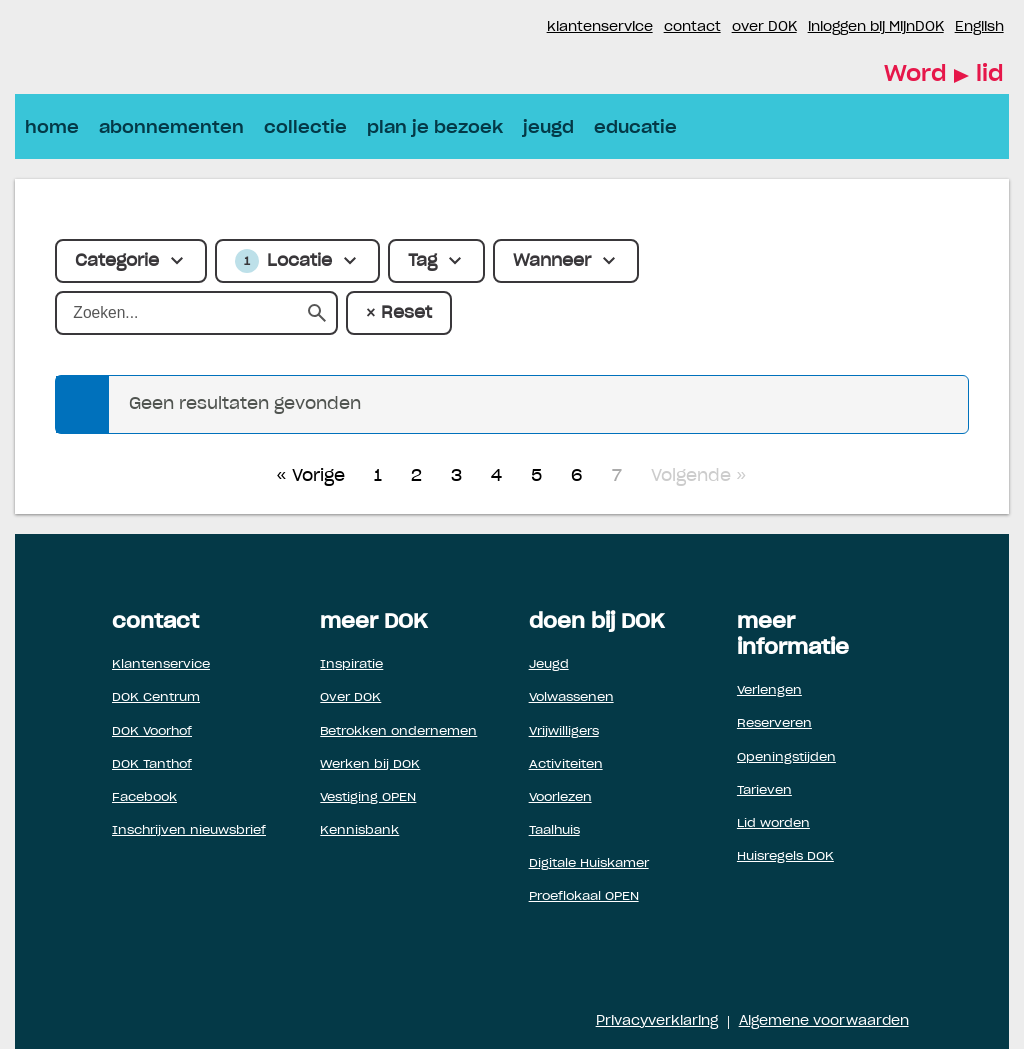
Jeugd (549, 664)
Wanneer (552, 261)
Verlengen (769, 690)
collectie (305, 127)
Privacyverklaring (657, 1021)
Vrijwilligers (564, 731)
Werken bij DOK (370, 764)
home (52, 127)
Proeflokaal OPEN (584, 896)
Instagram (531, 28)
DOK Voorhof (152, 731)
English (979, 27)
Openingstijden (786, 757)
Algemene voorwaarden (824, 1021)
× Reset (398, 313)
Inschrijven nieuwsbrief (189, 830)
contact (692, 27)
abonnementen (171, 127)
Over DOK (350, 697)
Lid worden (773, 823)
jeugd (548, 127)
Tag (422, 261)
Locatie (283, 261)
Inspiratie (351, 664)
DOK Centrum (156, 697)
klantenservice (600, 27)
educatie (635, 127)
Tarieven (764, 790)
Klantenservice (161, 664)
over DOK (764, 27)
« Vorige (310, 476)
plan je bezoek (435, 127)
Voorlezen (560, 797)
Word (944, 75)
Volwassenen (571, 697)
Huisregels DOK (785, 856)
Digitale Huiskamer (589, 863)
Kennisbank (359, 830)
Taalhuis (554, 830)
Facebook (507, 28)
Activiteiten (566, 764)
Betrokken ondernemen (398, 731)
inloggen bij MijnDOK (876, 27)
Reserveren (774, 723)
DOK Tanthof (152, 764)
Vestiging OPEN (368, 797)
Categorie (117, 261)
